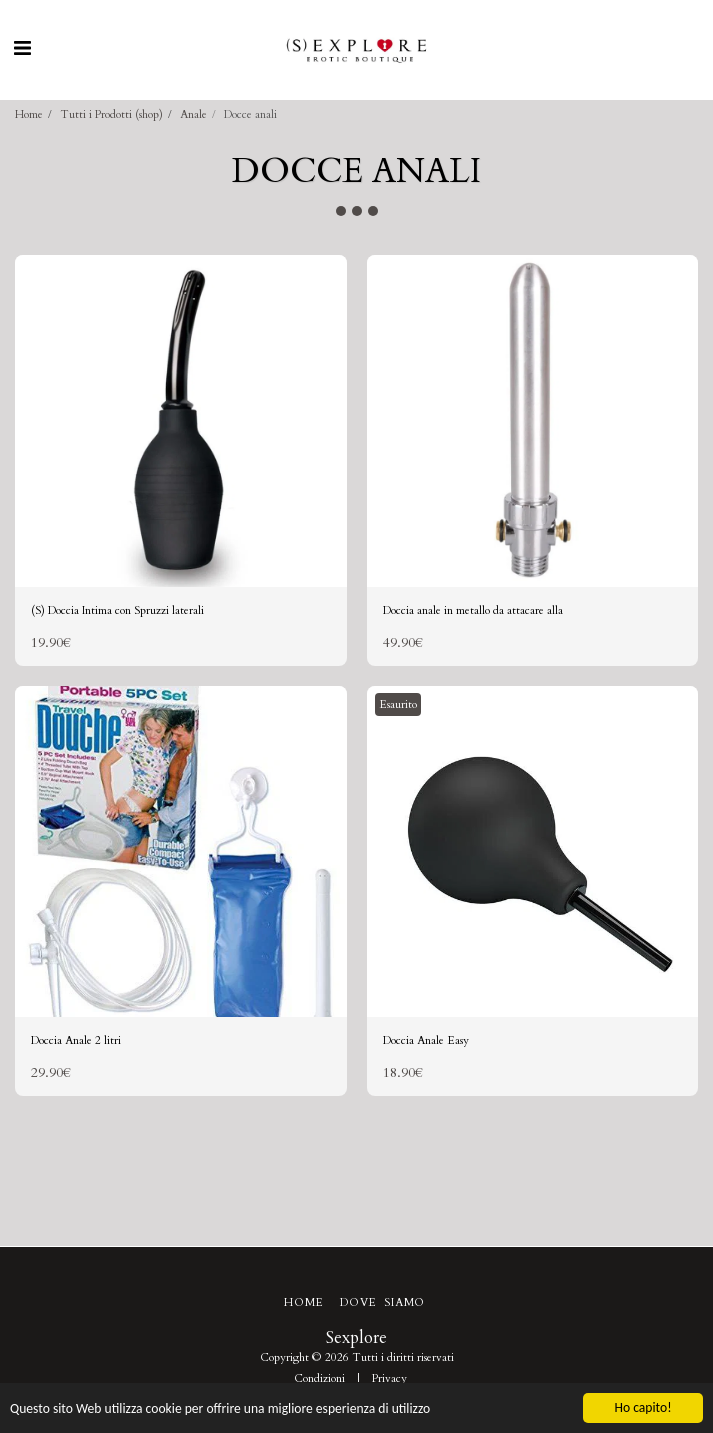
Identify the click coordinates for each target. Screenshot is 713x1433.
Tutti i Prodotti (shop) (111, 114)
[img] (181, 421)
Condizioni (319, 1378)
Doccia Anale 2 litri (76, 1040)
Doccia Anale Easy (426, 1040)
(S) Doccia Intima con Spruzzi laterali (117, 610)
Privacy (389, 1378)
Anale (193, 114)
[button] (22, 48)
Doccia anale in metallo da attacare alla (473, 610)
